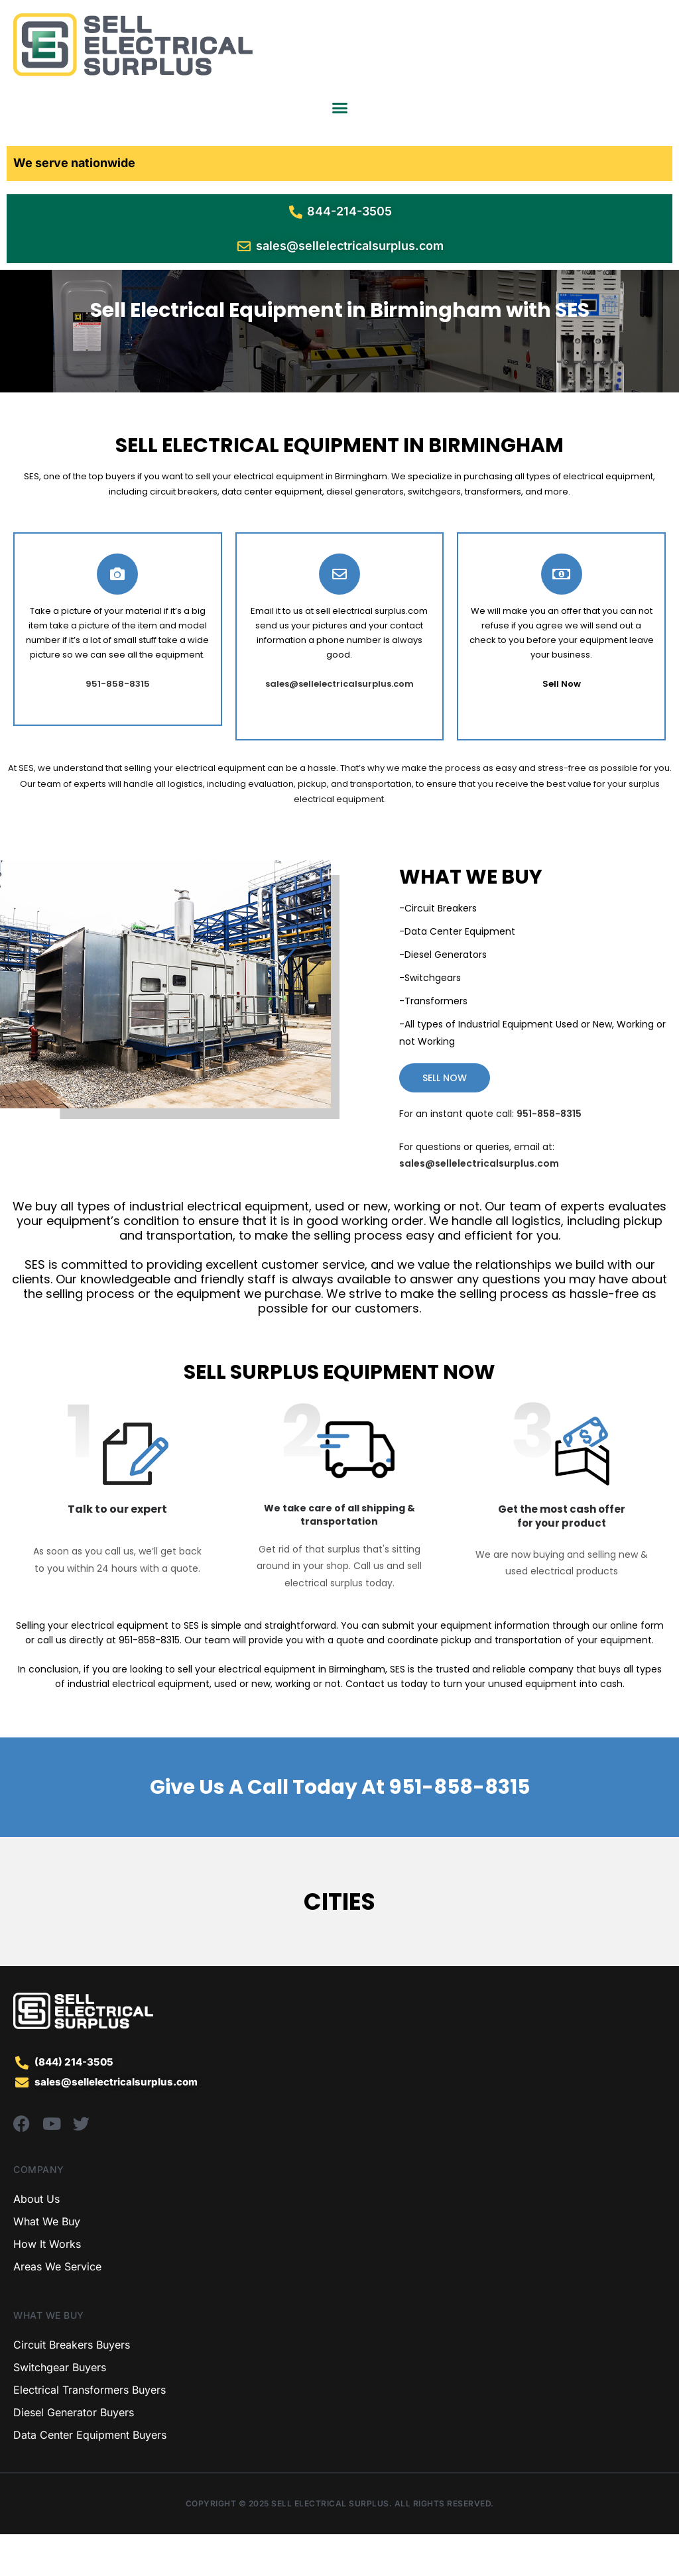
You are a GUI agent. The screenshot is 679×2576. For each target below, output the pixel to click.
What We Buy (46, 2263)
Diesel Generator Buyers (73, 2454)
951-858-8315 (459, 1829)
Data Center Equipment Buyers (89, 2476)
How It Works (47, 2285)
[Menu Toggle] (340, 107)
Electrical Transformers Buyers (89, 2431)
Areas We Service (57, 2308)
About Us (36, 2240)
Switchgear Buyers (59, 2409)
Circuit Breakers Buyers (71, 2386)
